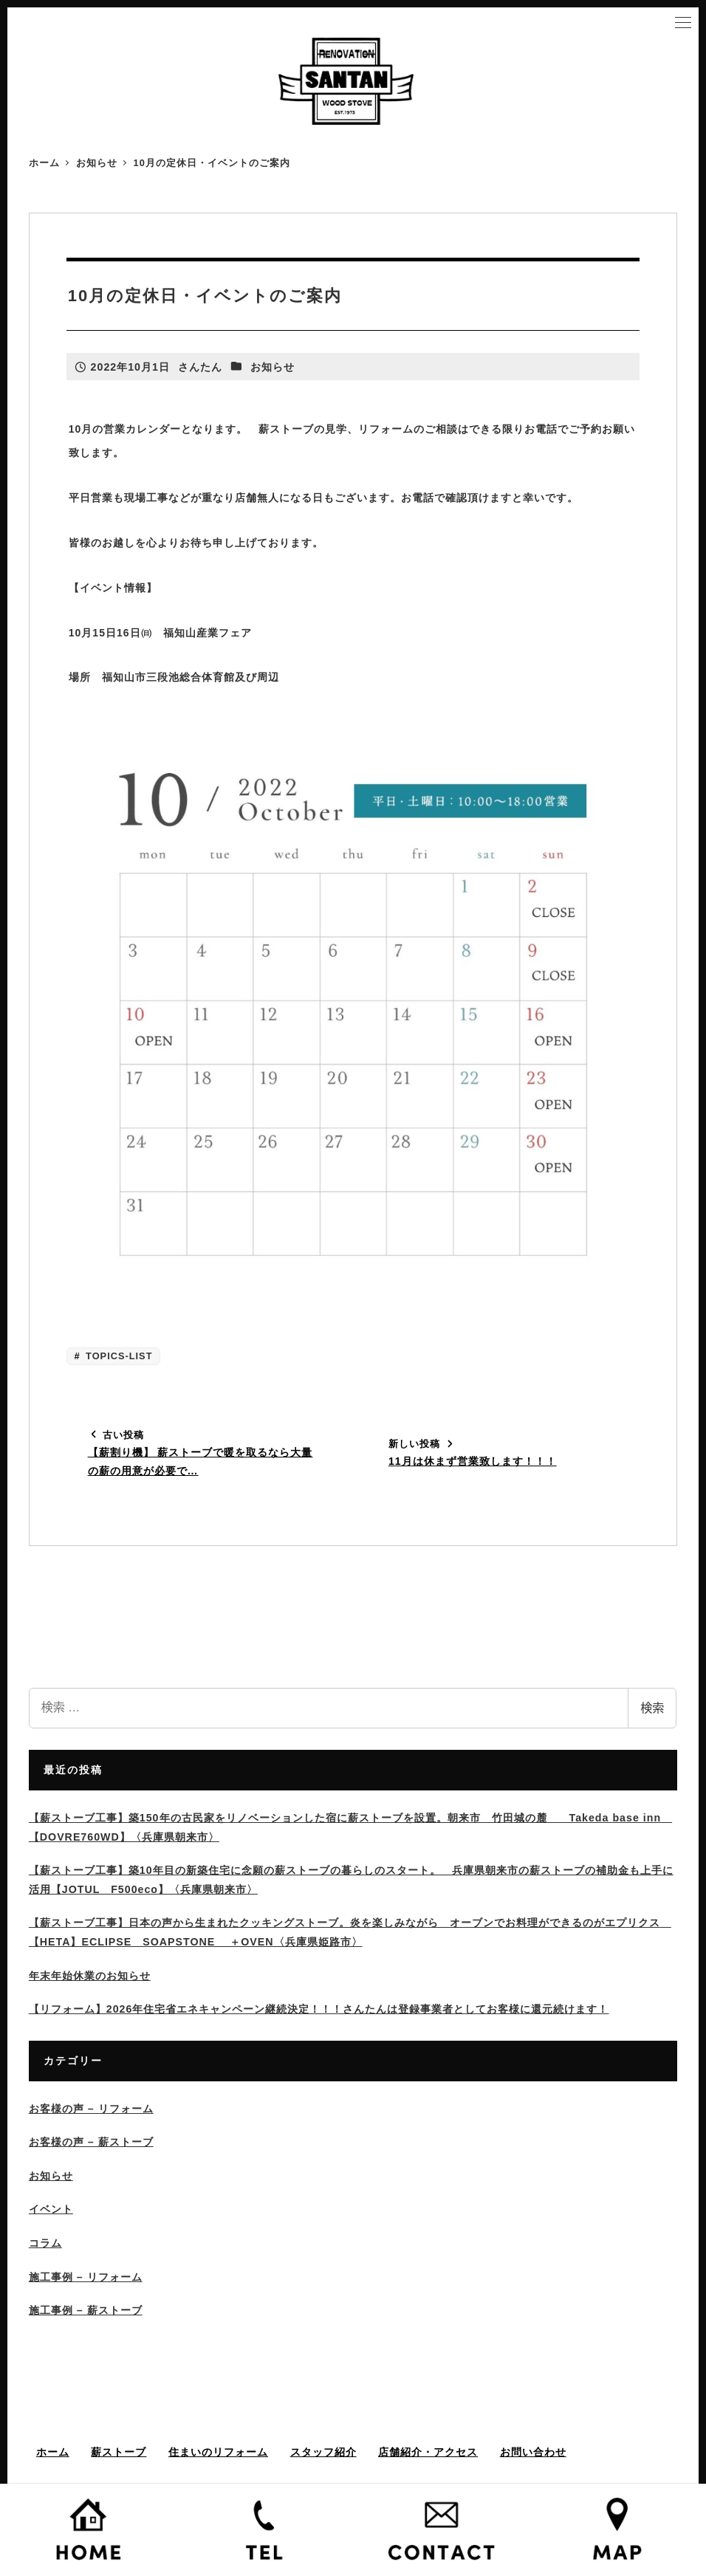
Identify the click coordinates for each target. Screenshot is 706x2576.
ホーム (52, 2452)
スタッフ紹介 (323, 2452)
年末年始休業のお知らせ (90, 1976)
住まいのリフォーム (218, 2452)
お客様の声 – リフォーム (91, 2109)
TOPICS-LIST (118, 1355)
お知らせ (272, 367)
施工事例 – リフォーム (86, 2277)
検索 (652, 1708)
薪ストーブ (118, 2452)
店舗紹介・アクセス (428, 2452)
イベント (51, 2209)
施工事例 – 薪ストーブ (86, 2310)
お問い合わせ (533, 2452)
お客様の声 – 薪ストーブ (91, 2142)
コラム (45, 2243)
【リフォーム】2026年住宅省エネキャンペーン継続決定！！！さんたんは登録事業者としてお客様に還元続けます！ (319, 2009)
